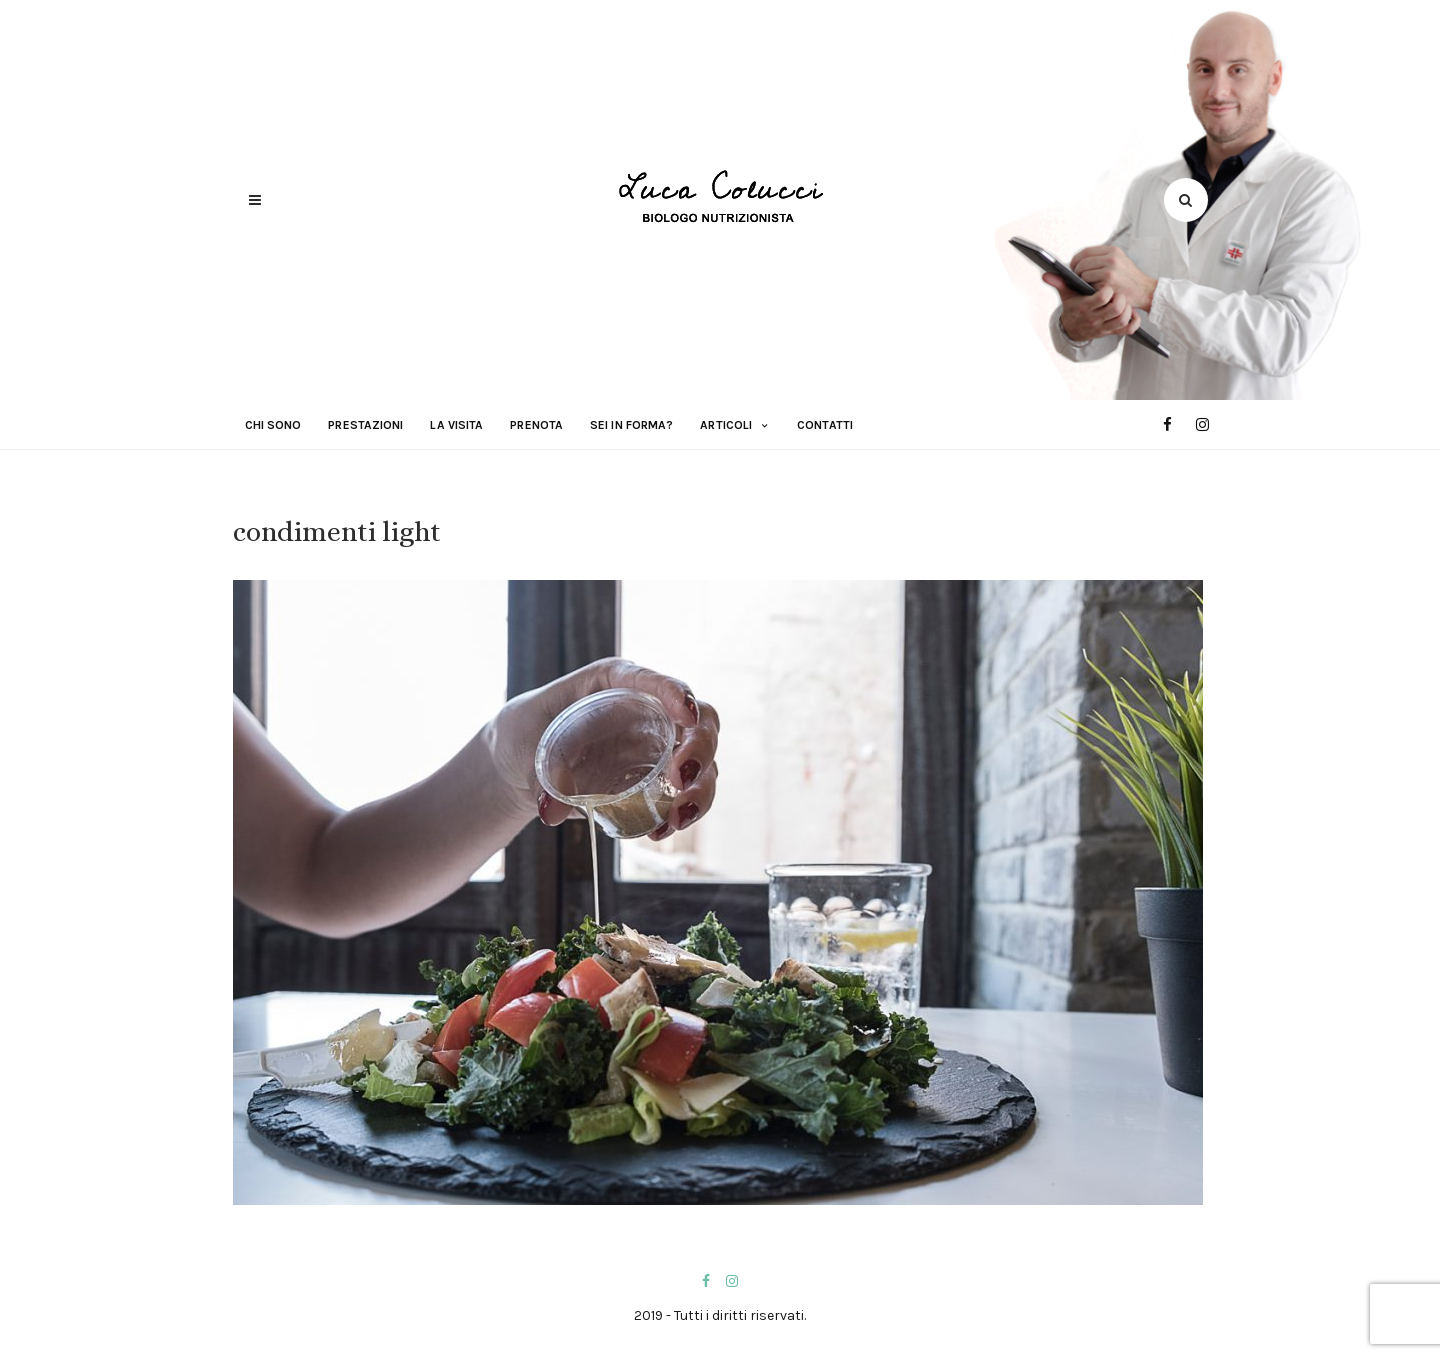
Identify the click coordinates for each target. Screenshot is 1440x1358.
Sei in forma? (631, 425)
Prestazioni (365, 425)
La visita (456, 425)
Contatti (825, 425)
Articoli (726, 425)
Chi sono (273, 425)
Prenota (536, 425)
